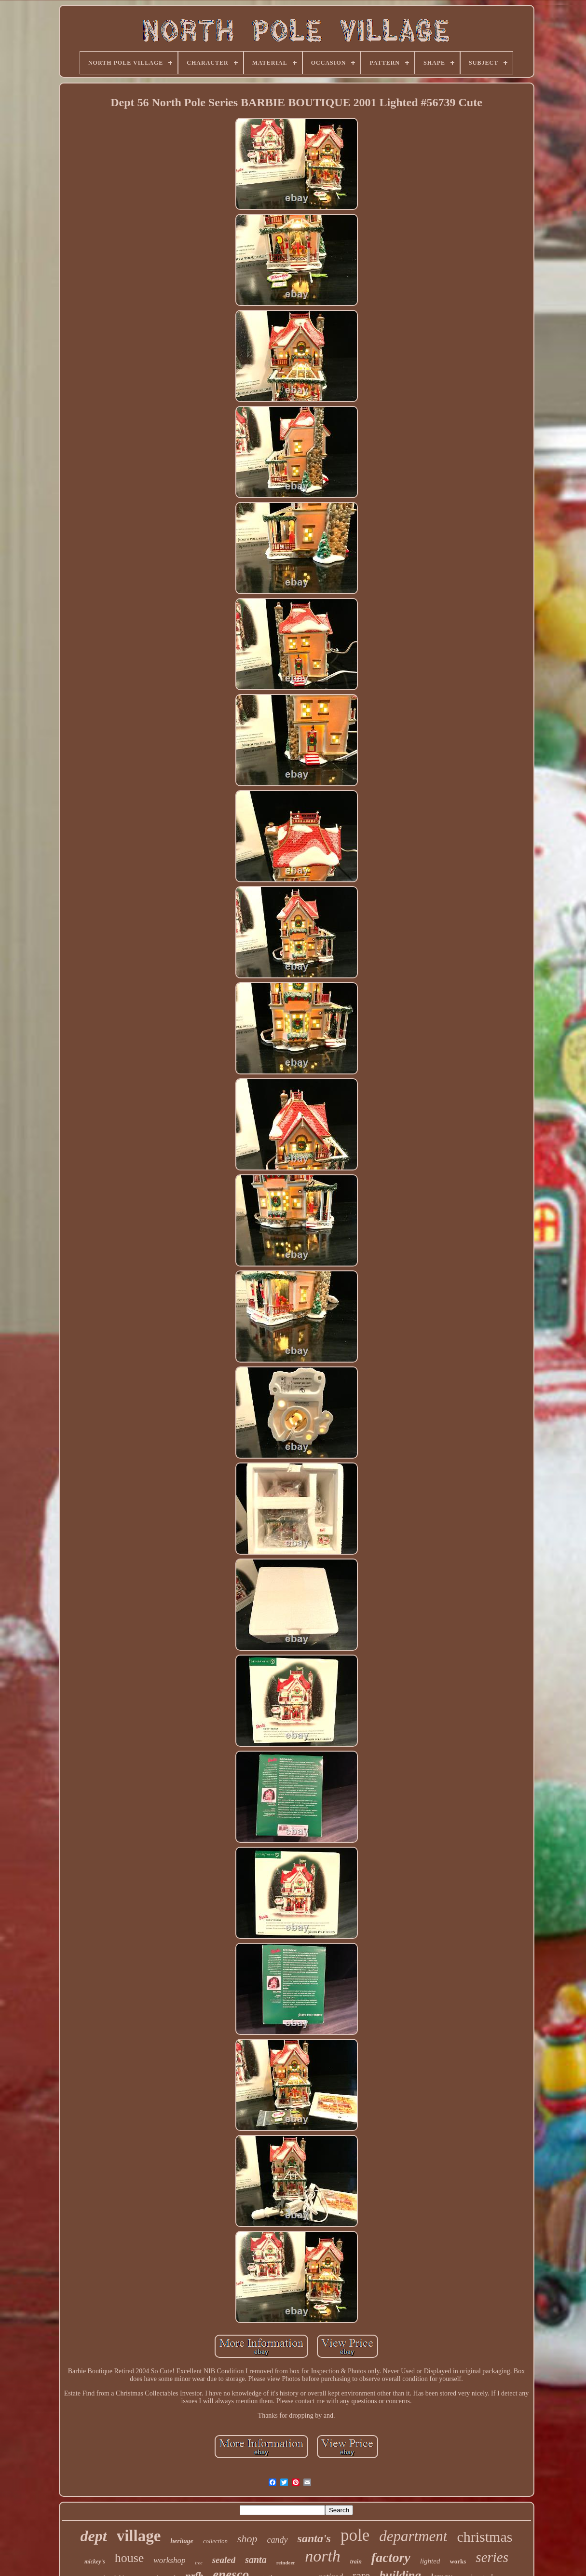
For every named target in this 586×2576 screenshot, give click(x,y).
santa (255, 2559)
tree (198, 2562)
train (356, 2561)
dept (94, 2536)
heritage (181, 2541)
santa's (314, 2538)
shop (247, 2539)
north (323, 2556)
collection (215, 2541)
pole (355, 2535)
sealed (224, 2560)
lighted (430, 2561)
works (458, 2561)
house (129, 2558)
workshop (169, 2560)
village (139, 2536)
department (413, 2536)
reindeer (286, 2562)
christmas (484, 2537)
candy (277, 2540)
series (492, 2557)
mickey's (94, 2561)
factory (390, 2557)
